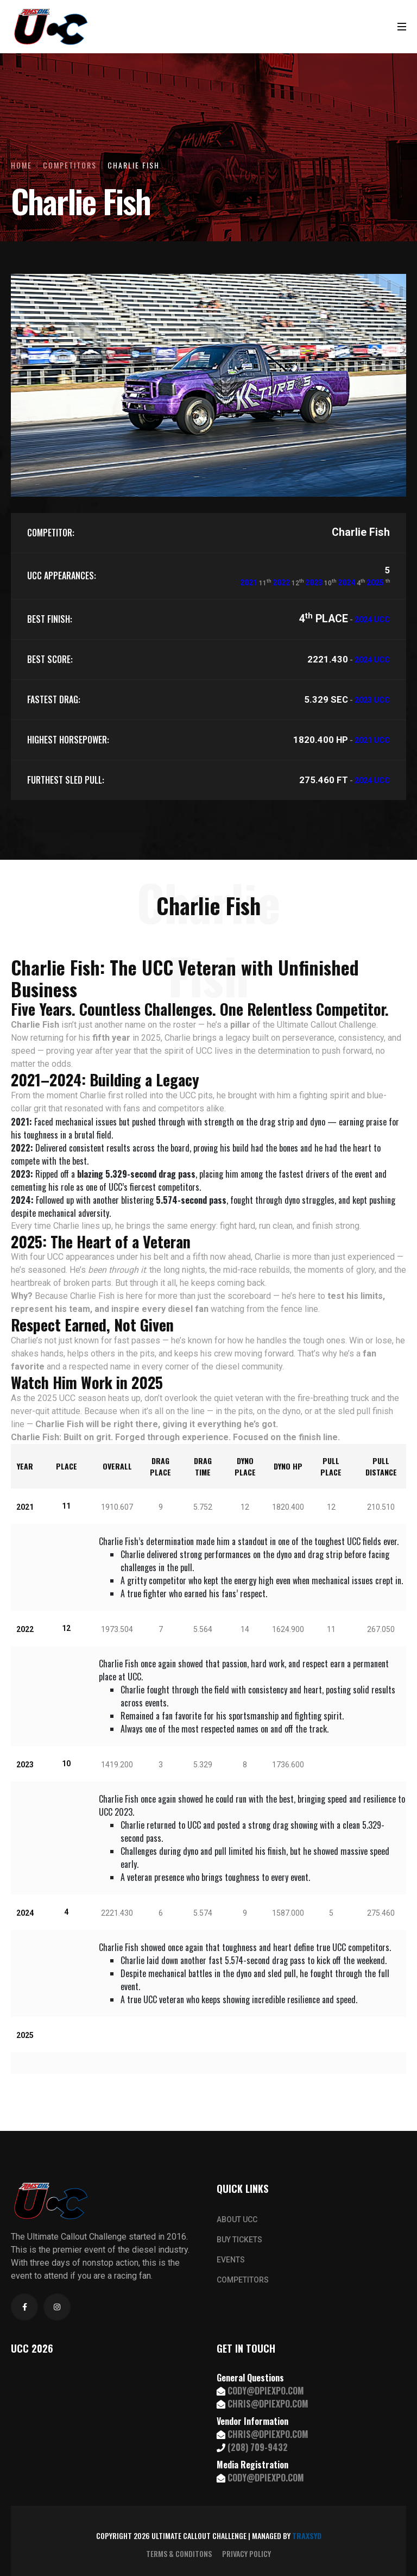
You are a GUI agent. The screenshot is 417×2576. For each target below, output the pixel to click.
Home (21, 165)
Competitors (70, 165)
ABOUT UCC (237, 2219)
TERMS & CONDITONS (179, 2553)
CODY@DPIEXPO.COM (266, 2390)
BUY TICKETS (239, 2239)
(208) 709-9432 (258, 2447)
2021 (248, 582)
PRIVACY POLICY (246, 2553)
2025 (375, 582)
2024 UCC (372, 619)
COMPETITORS (243, 2279)
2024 (346, 582)
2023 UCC (372, 700)
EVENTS (231, 2259)
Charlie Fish (134, 165)
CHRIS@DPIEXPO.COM (268, 2403)
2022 (281, 582)
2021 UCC (372, 740)
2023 (314, 582)
